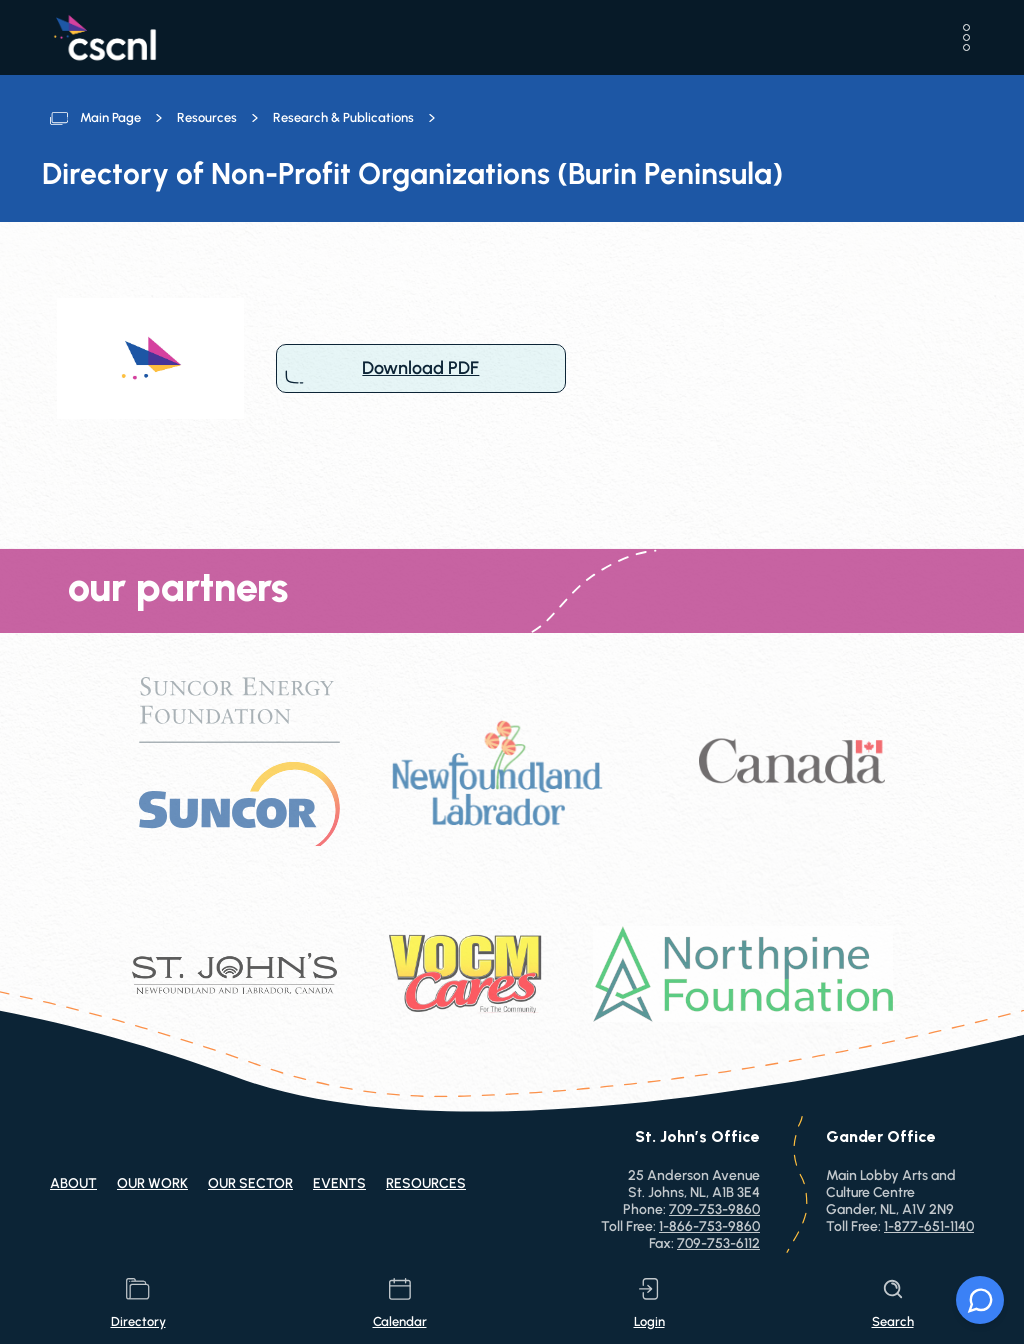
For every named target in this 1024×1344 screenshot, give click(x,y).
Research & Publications (343, 117)
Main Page (110, 117)
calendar (400, 1303)
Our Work (152, 1183)
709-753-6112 (718, 1243)
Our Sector (250, 1183)
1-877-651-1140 (929, 1226)
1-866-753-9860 (709, 1226)
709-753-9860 (714, 1209)
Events (339, 1183)
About (73, 1183)
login (649, 1303)
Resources (207, 117)
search (893, 1303)
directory (138, 1303)
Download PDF (421, 368)
